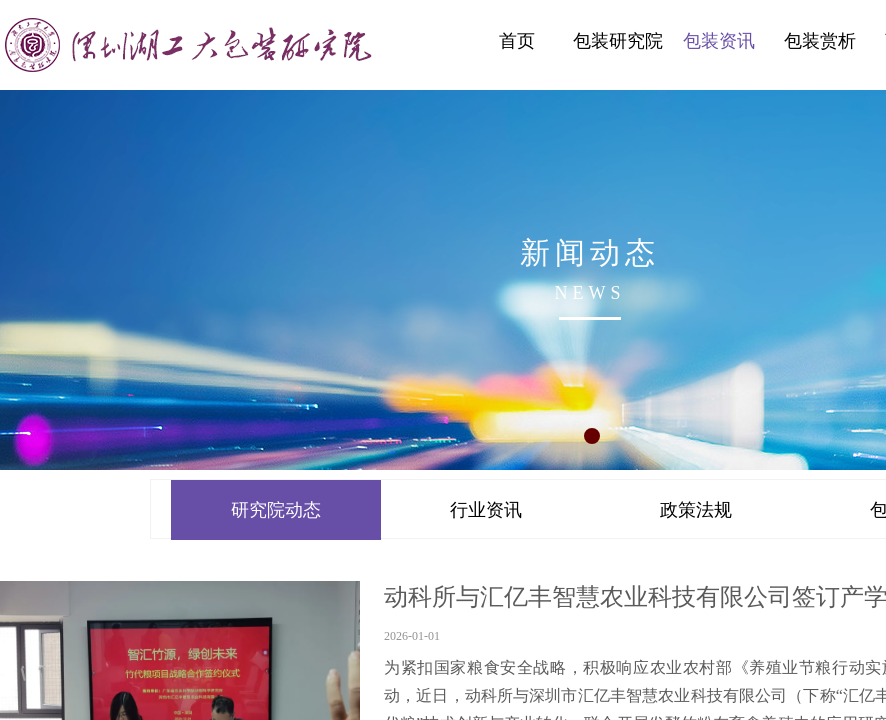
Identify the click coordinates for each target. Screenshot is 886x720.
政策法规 (696, 510)
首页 (517, 41)
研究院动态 (276, 510)
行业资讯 (486, 510)
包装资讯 (719, 41)
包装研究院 (618, 41)
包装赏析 (820, 41)
